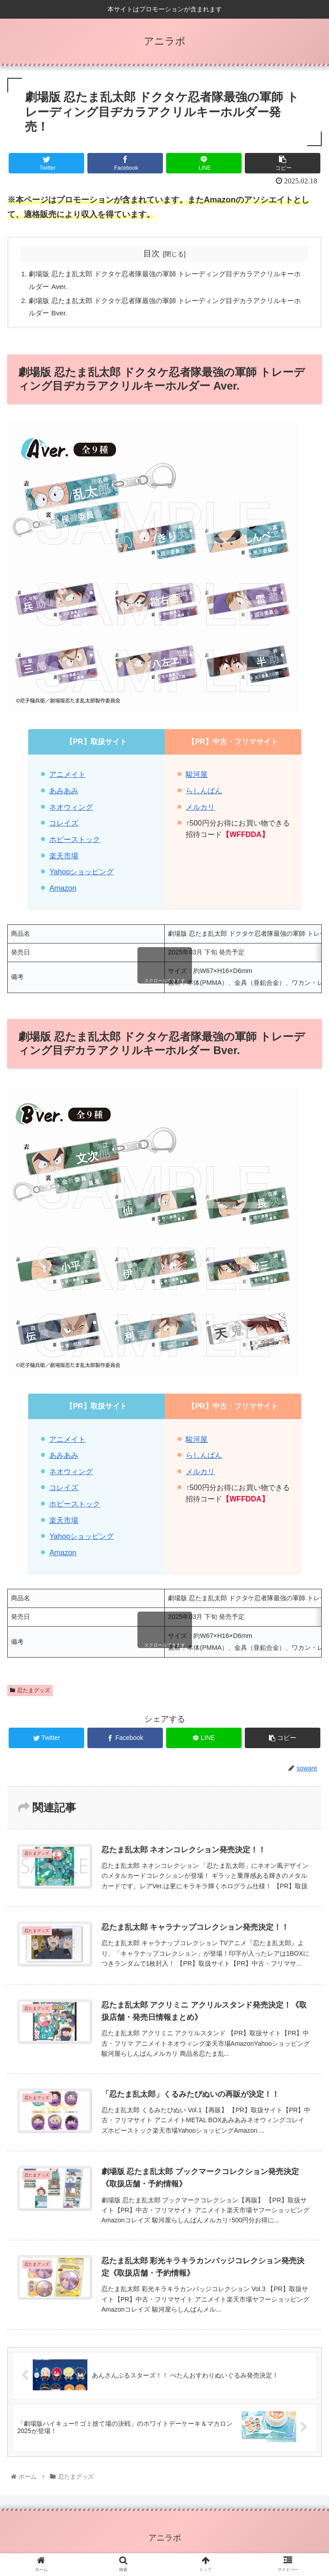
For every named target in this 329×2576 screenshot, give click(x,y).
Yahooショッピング (81, 874)
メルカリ (200, 810)
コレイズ (63, 825)
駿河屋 (197, 777)
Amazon (62, 891)
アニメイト (67, 777)
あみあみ (63, 793)
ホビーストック (74, 842)
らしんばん (204, 793)
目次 (151, 253)
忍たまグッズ (30, 1693)
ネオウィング (71, 810)
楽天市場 (63, 858)
